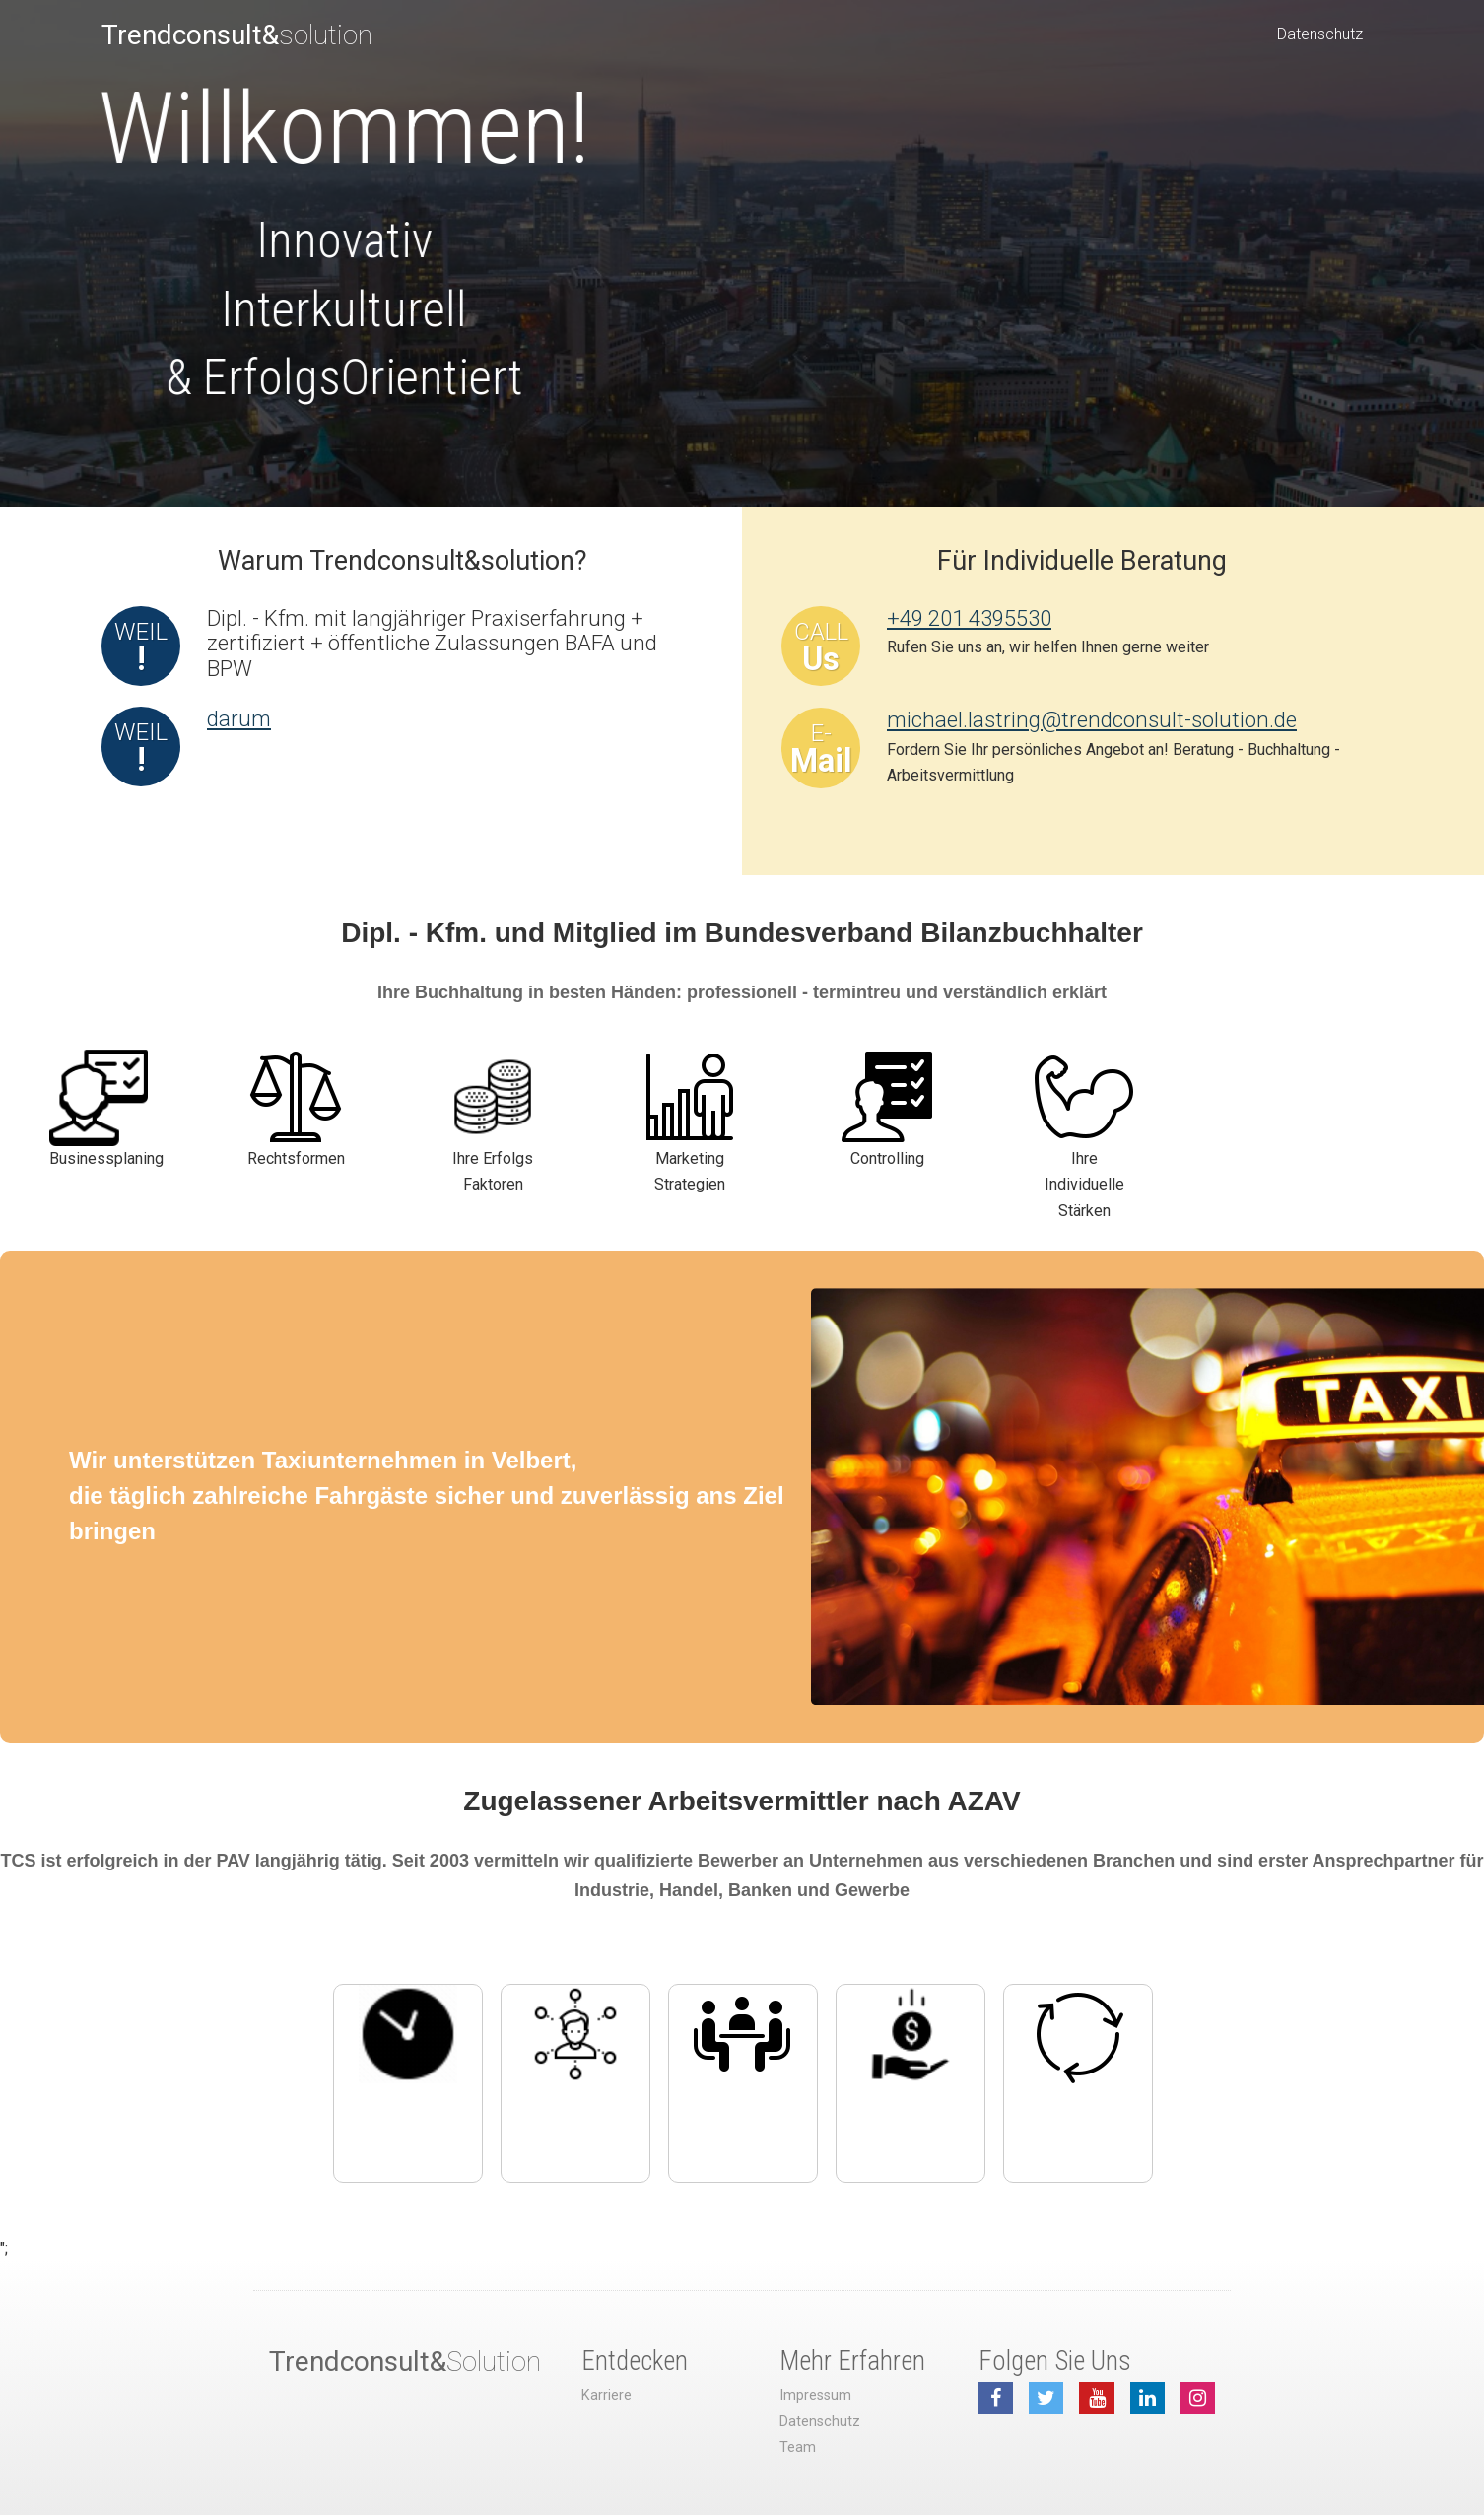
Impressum (815, 2395)
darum (239, 718)
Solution (405, 2361)
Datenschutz (1320, 34)
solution (236, 35)
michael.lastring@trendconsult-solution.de (1092, 719)
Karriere (606, 2395)
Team (797, 2447)
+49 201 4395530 (969, 618)
